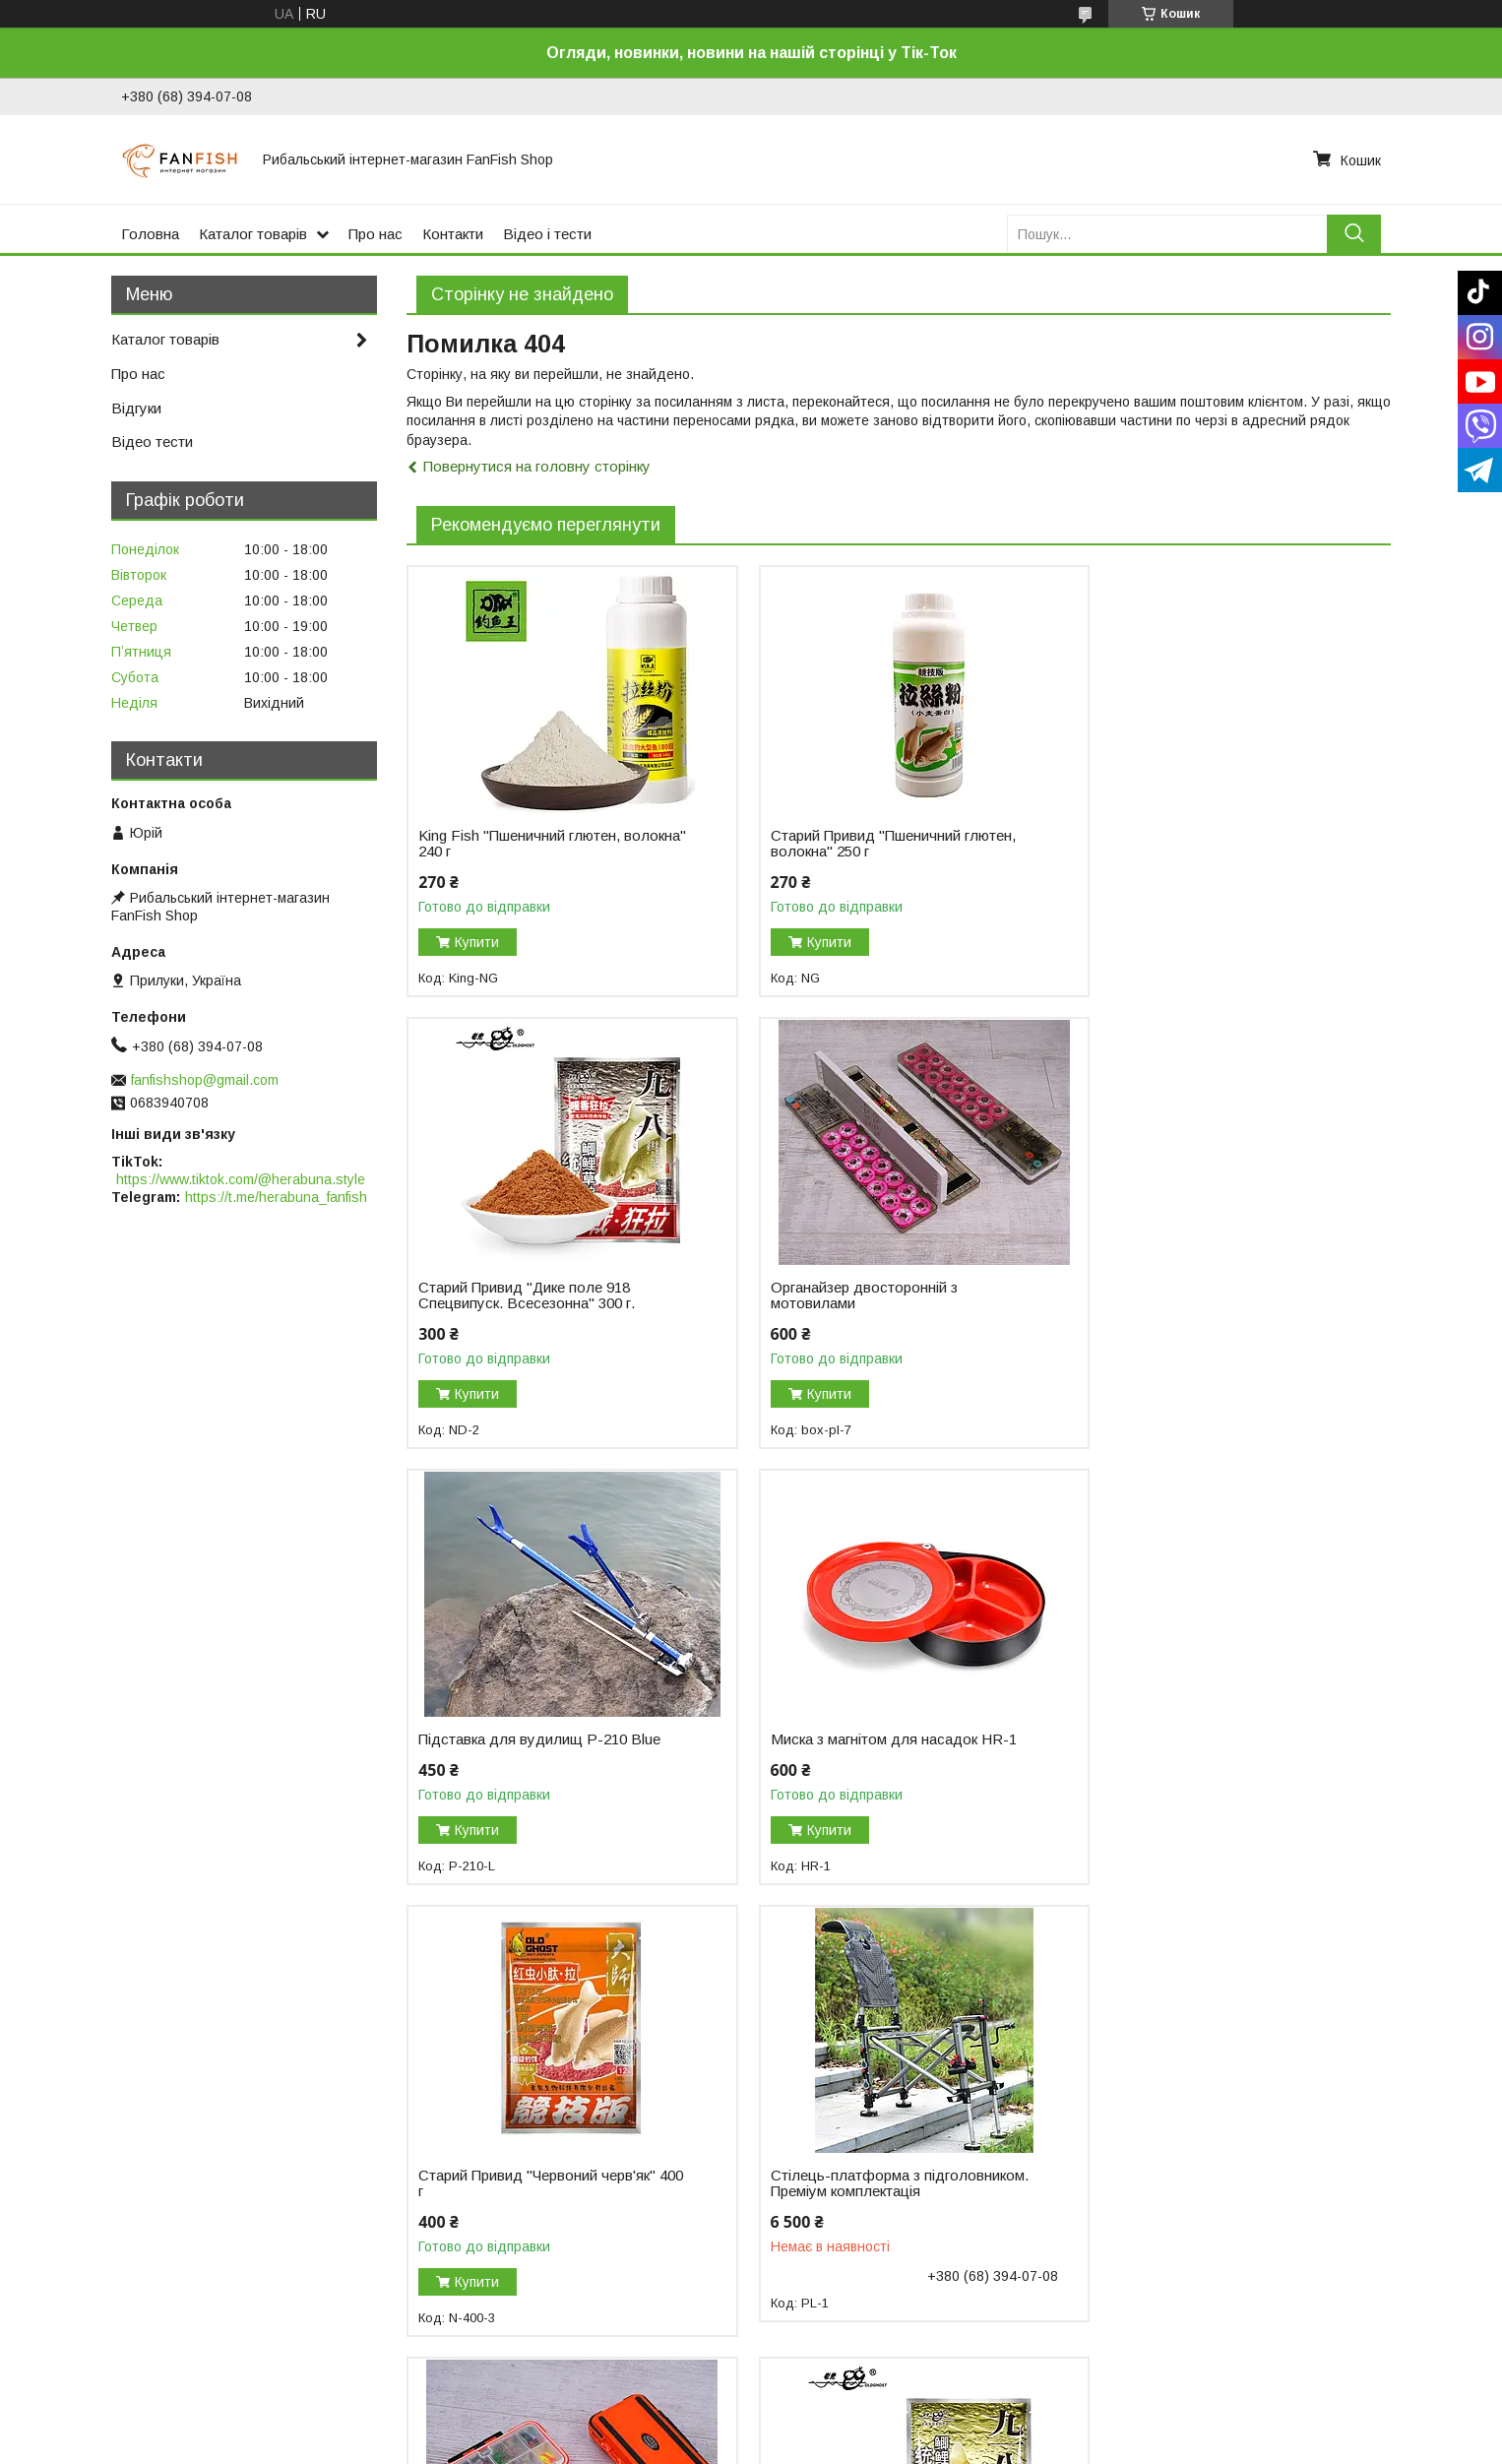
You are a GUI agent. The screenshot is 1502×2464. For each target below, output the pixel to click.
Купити (477, 942)
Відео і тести (547, 233)
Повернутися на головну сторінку (537, 466)
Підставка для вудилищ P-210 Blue (874, 1287)
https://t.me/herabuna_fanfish (276, 1197)
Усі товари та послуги (1305, 2365)
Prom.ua (844, 2427)
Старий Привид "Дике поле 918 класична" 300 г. (524, 2200)
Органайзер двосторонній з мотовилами (511, 1295)
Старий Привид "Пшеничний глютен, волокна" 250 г (875, 843)
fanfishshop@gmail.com (205, 1080)
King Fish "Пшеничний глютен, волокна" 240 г (519, 843)
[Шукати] (1354, 234)
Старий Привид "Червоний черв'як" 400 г (537, 1747)
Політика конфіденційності (955, 2445)
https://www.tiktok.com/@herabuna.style (240, 1179)
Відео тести (152, 441)
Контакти (452, 233)
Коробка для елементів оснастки (1200, 1739)
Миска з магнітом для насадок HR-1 (1211, 1287)
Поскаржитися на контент (800, 2445)
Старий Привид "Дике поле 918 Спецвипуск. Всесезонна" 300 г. (1196, 843)
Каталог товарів (253, 233)
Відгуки (136, 408)
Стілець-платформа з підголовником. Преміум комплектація (835, 1755)
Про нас (375, 233)
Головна (150, 233)
